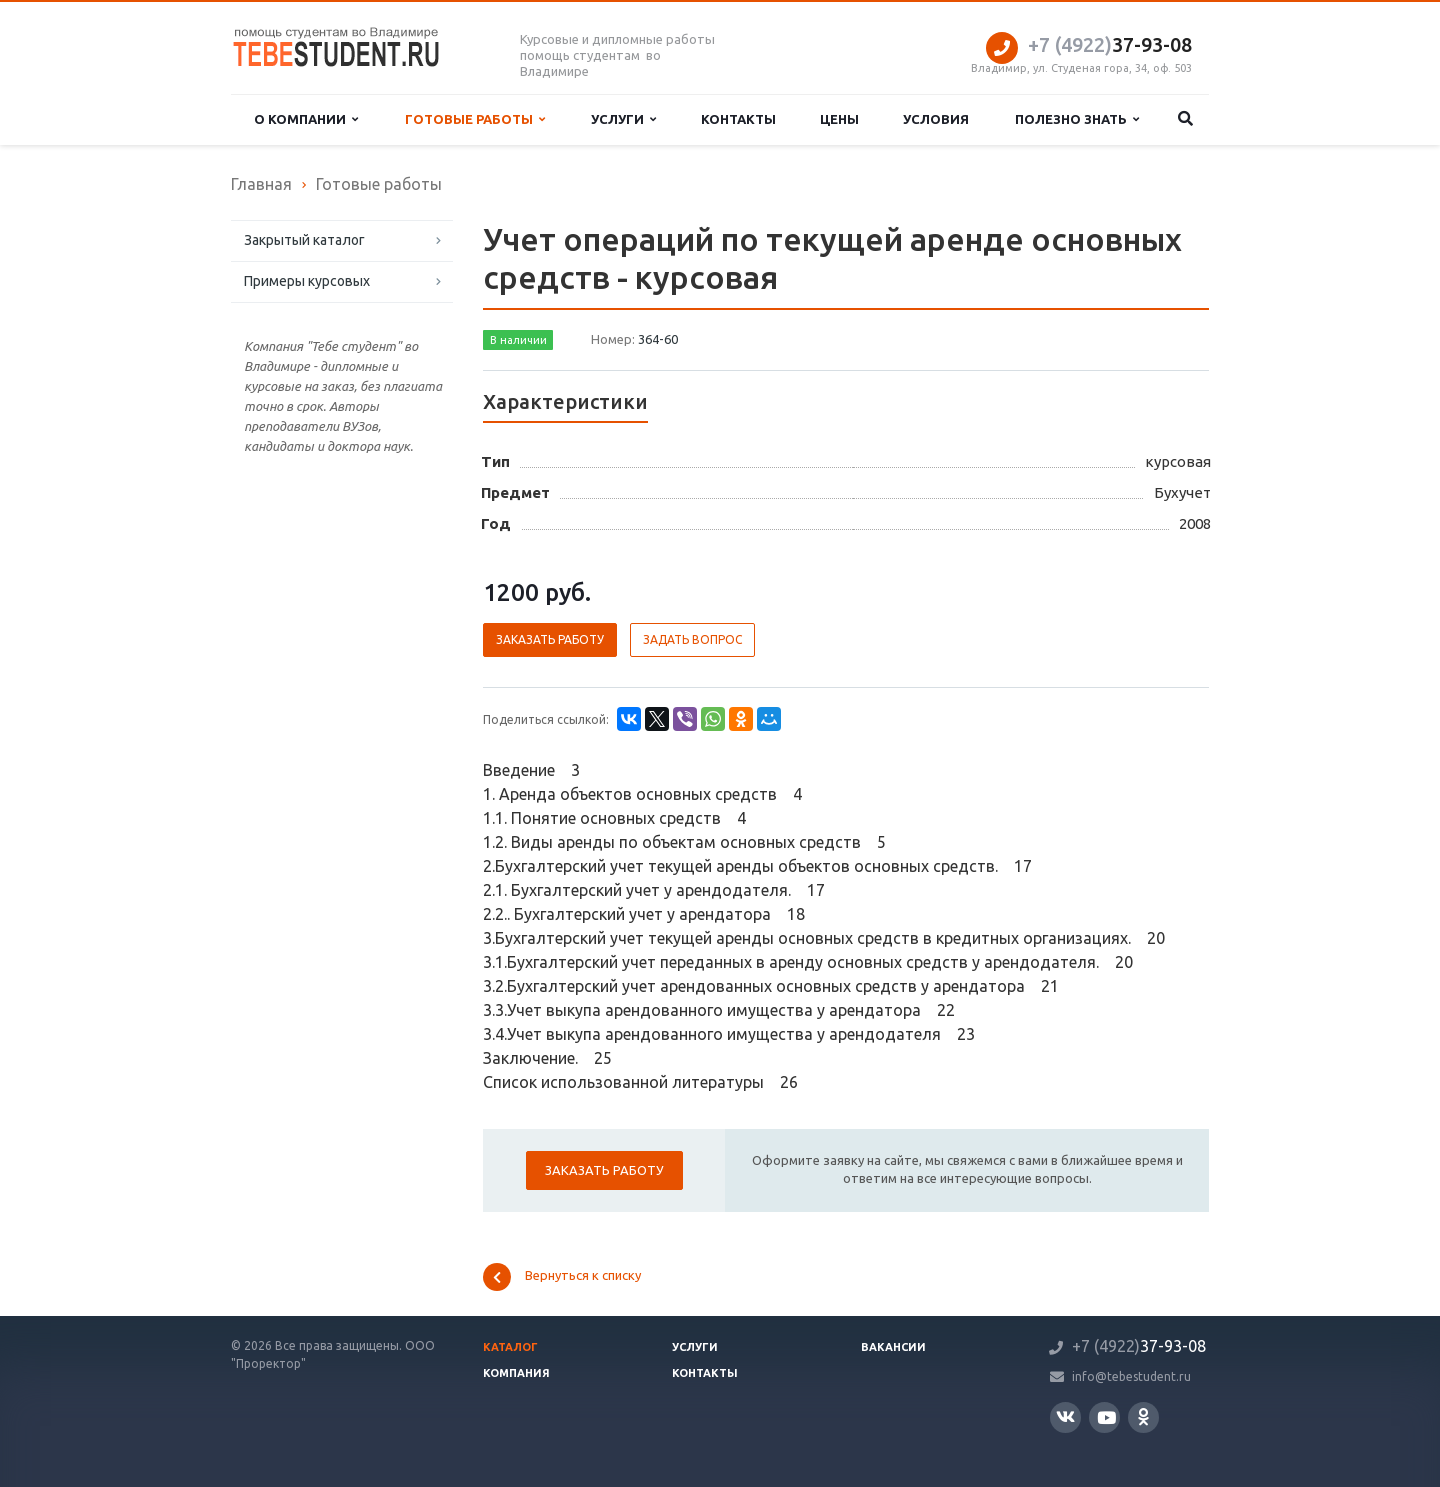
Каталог (510, 1347)
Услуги (623, 119)
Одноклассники (1143, 1416)
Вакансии (893, 1347)
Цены (839, 119)
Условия (936, 119)
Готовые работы (475, 119)
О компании (306, 119)
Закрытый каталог (304, 240)
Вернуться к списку (562, 1277)
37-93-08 (1110, 44)
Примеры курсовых (307, 281)
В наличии (518, 340)
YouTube (1106, 1417)
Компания (516, 1373)
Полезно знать (1077, 119)
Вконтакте (1065, 1416)
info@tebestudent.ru (1131, 1376)
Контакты (738, 119)
